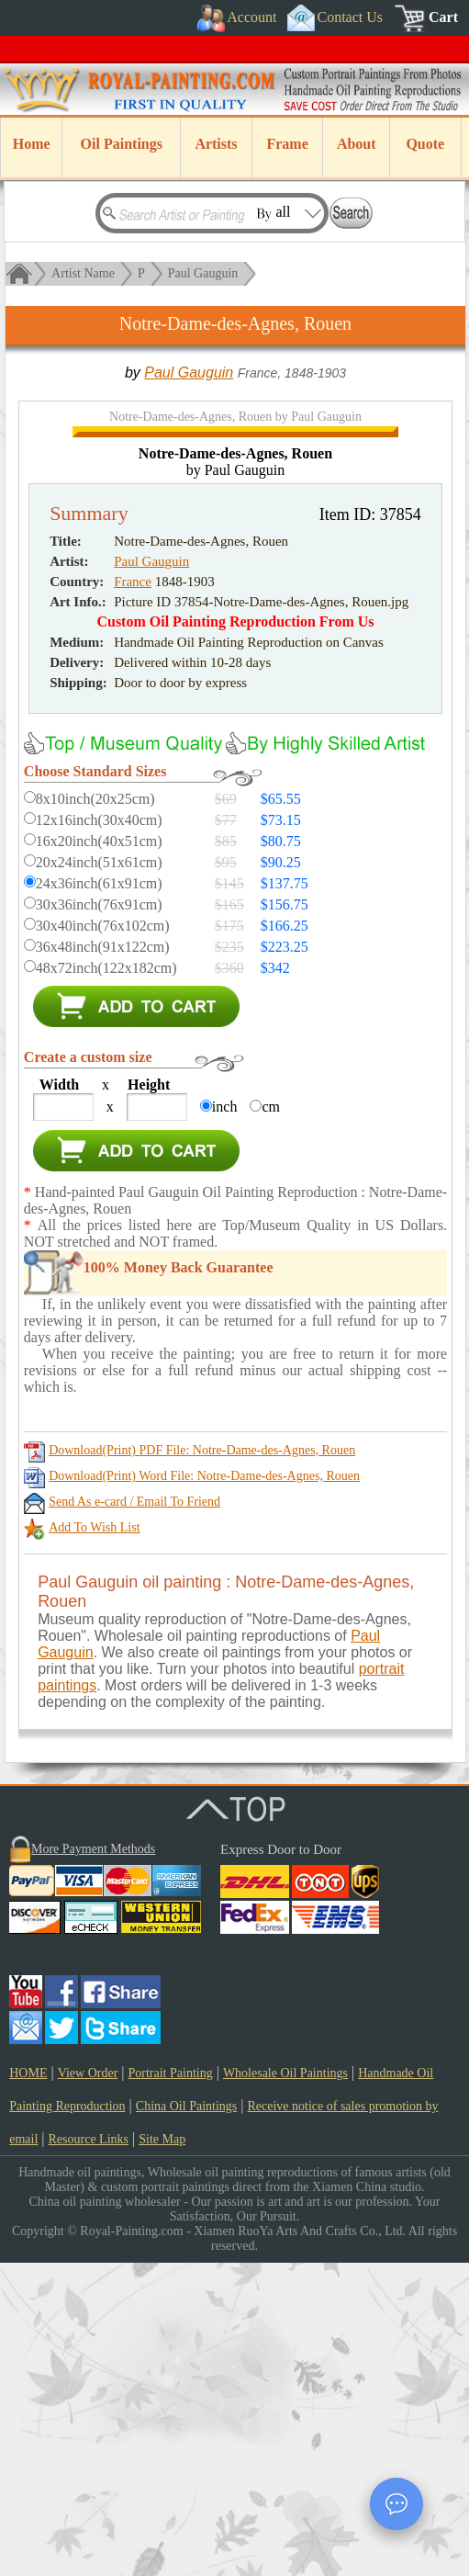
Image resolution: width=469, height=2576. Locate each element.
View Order (88, 2386)
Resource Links (88, 2452)
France (132, 894)
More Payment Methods (93, 2162)
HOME (28, 2386)
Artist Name (83, 273)
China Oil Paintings (186, 2419)
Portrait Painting (170, 2386)
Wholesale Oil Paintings (285, 2386)
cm (271, 1420)
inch (225, 1420)
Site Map (162, 2452)
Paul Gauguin (203, 273)
